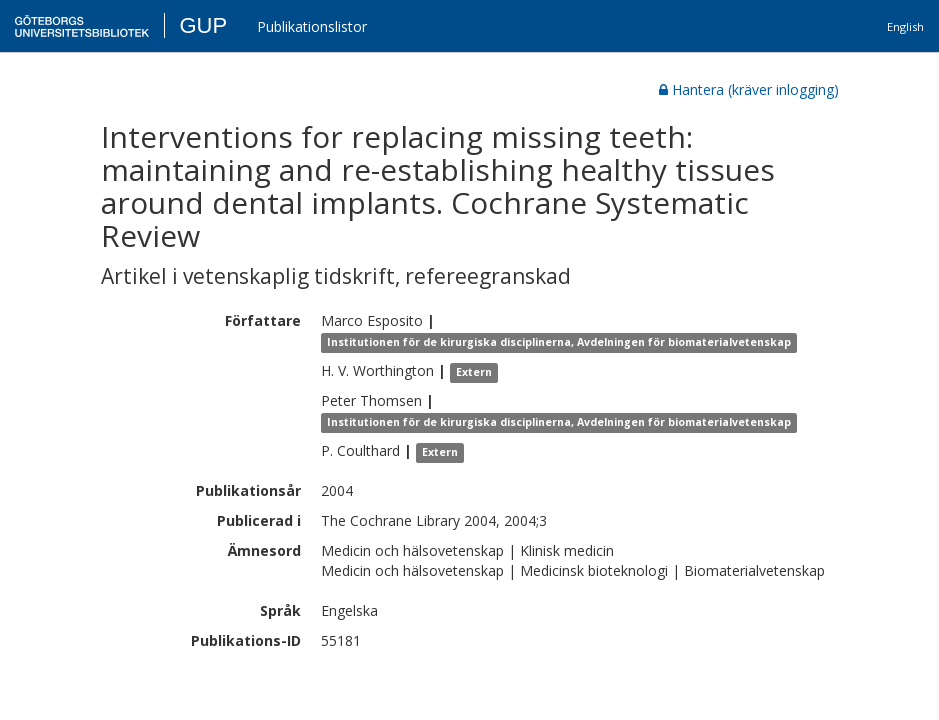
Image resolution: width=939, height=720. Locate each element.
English (905, 26)
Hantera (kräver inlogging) (749, 89)
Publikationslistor (312, 26)
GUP (203, 25)
